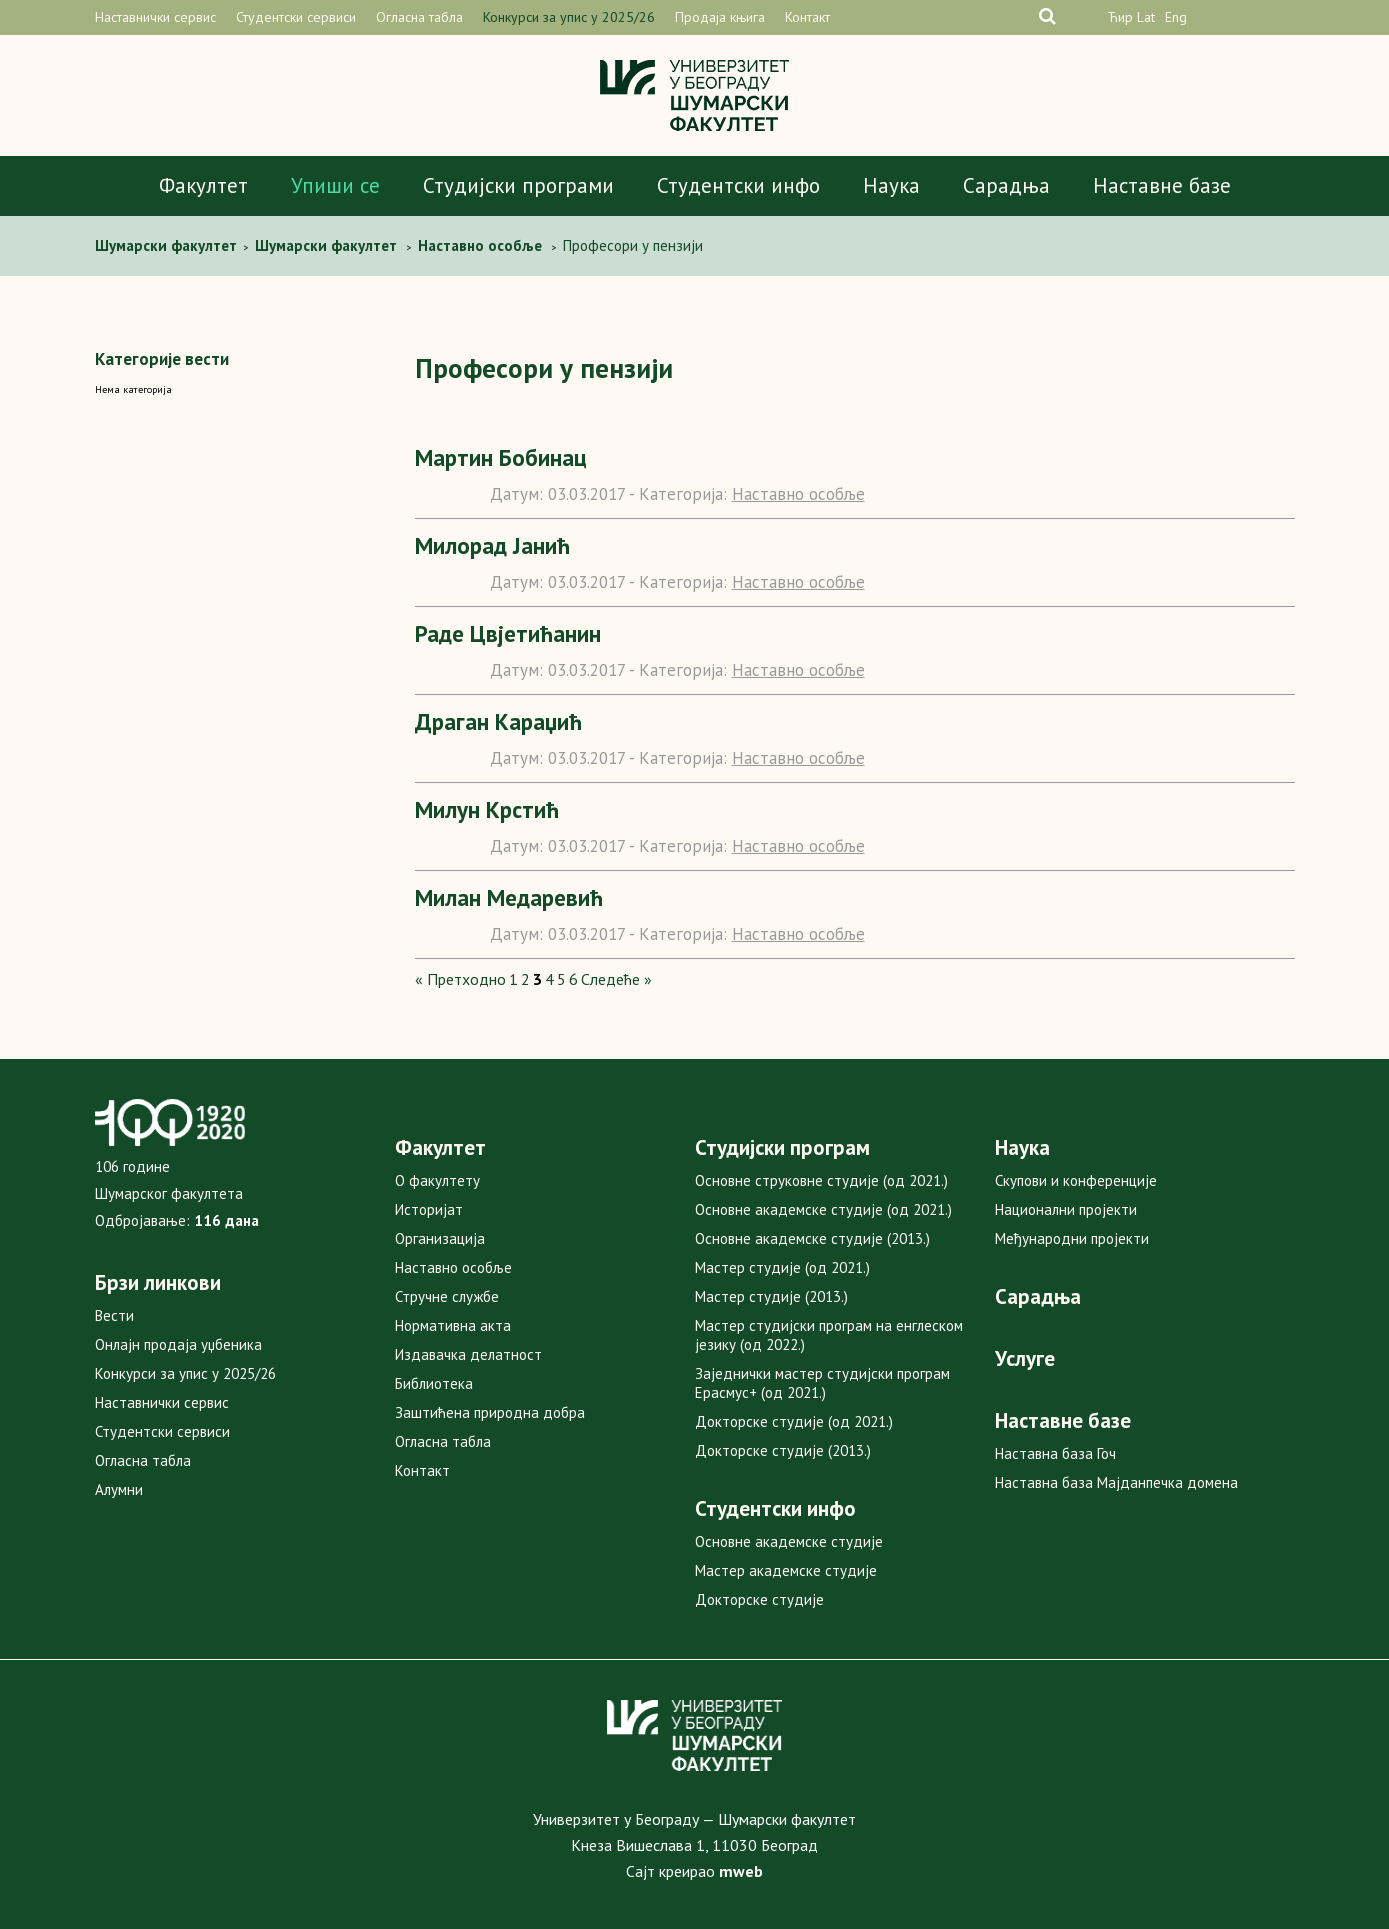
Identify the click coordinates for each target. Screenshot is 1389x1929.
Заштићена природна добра (490, 1412)
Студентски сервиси (296, 17)
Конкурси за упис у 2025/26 (569, 17)
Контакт (807, 17)
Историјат (429, 1209)
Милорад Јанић (492, 545)
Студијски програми (518, 185)
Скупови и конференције (1076, 1180)
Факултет (203, 185)
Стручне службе (447, 1296)
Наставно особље (798, 494)
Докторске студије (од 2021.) (794, 1421)
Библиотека (434, 1383)
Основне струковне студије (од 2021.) (821, 1180)
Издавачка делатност (468, 1354)
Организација (440, 1238)
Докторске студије (759, 1599)
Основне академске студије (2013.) (812, 1238)
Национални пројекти (1066, 1209)
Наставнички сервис (155, 17)
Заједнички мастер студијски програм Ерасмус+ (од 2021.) (822, 1383)
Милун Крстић (487, 809)
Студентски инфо (738, 185)
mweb (741, 1871)
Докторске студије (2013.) (783, 1450)
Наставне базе (1162, 185)
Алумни (119, 1489)
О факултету (437, 1180)
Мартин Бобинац (501, 457)
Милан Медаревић (509, 897)
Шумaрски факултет (168, 245)
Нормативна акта (453, 1325)
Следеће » (616, 979)
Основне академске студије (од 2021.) (823, 1209)
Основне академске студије (789, 1541)
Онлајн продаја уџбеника (178, 1344)
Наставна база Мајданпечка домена (1116, 1482)
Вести (114, 1315)
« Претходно (460, 979)
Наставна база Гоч (1055, 1453)
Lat (1146, 17)
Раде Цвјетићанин (508, 633)
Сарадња (1006, 185)
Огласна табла (419, 17)
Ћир (1120, 17)
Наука (891, 185)
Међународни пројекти (1072, 1238)
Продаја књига (720, 17)
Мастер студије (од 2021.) (782, 1267)
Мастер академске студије (786, 1570)
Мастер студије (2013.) (771, 1296)
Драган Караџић (498, 721)
